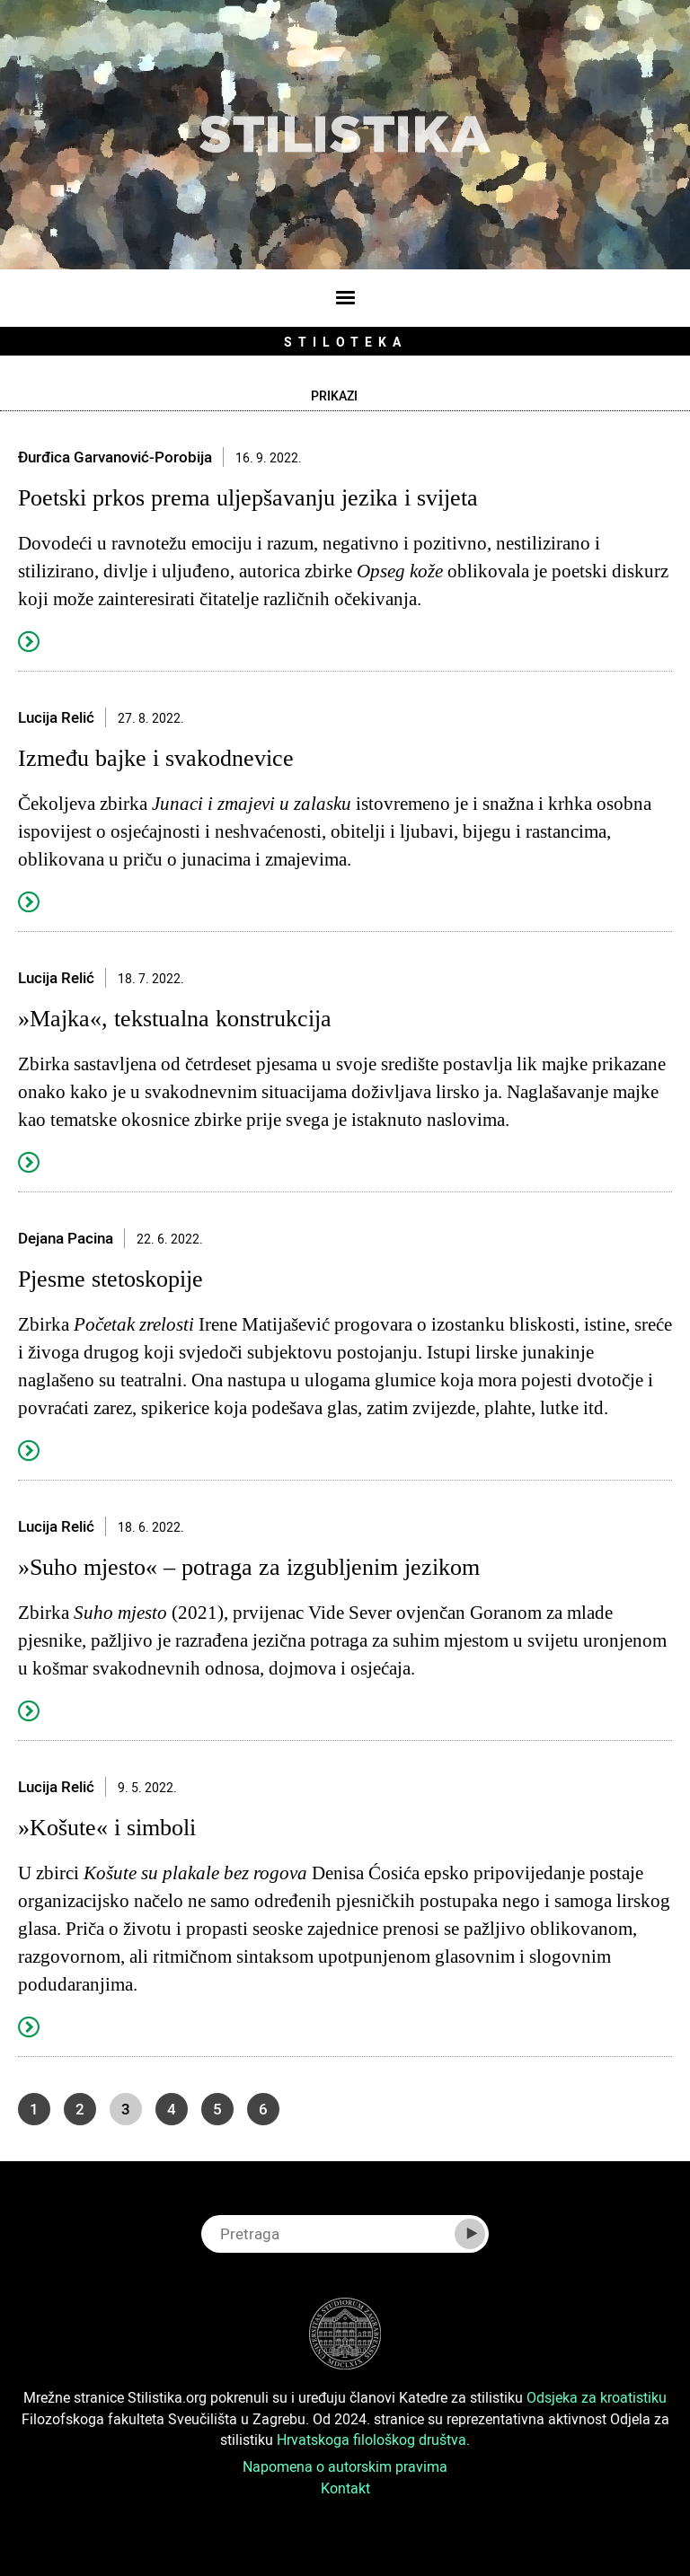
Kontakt (345, 2488)
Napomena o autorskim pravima (345, 2466)
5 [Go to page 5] (217, 2108)
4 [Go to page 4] (171, 2108)
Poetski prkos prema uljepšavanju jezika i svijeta (248, 498)
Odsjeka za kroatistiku (596, 2397)
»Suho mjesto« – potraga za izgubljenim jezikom (249, 1567)
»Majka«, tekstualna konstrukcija (175, 1019)
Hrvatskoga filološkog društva (371, 2439)
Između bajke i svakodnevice (156, 758)
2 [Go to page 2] (79, 2108)
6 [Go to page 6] (263, 2108)
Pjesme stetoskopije (110, 1279)
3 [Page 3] (125, 2108)
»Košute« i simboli (107, 1828)
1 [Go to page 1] (34, 2108)
